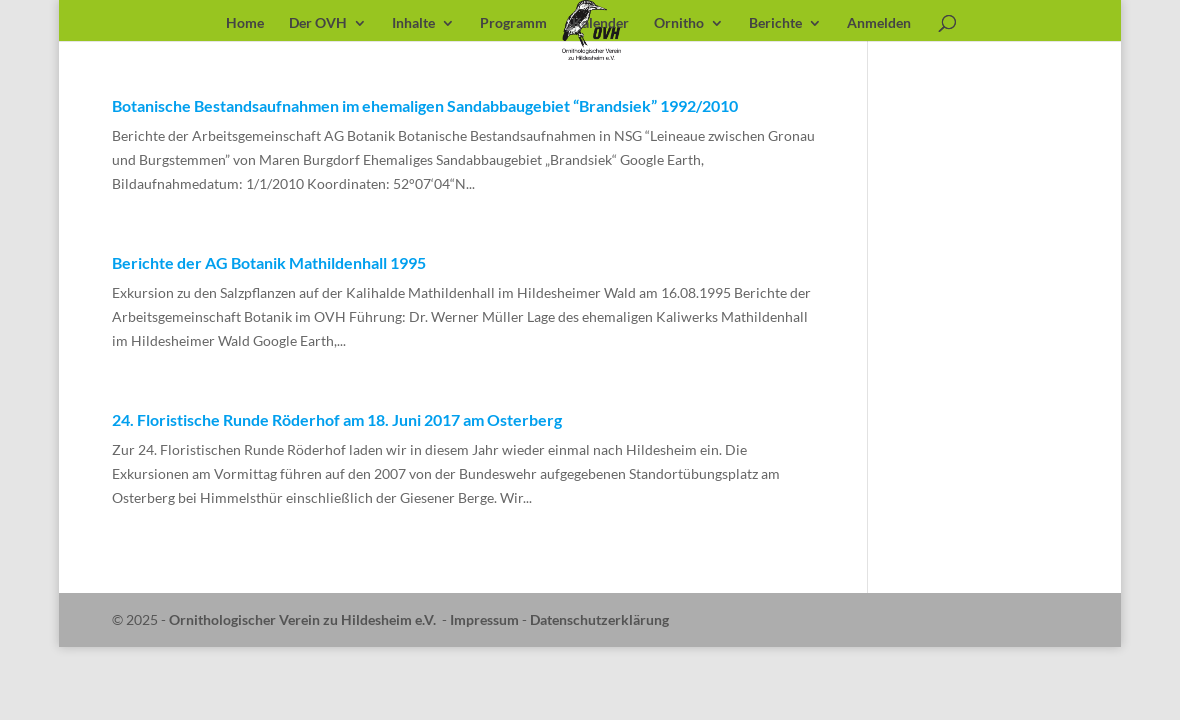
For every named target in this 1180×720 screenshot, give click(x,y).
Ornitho (679, 23)
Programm (513, 23)
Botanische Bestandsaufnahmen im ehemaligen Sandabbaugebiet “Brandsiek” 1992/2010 (425, 106)
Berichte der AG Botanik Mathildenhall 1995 (269, 263)
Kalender (600, 23)
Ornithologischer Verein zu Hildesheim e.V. (302, 619)
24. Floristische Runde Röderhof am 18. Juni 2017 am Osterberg (337, 420)
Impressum (484, 619)
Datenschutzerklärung (599, 619)
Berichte (775, 23)
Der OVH (318, 23)
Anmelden (879, 23)
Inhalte (413, 23)
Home (245, 23)
